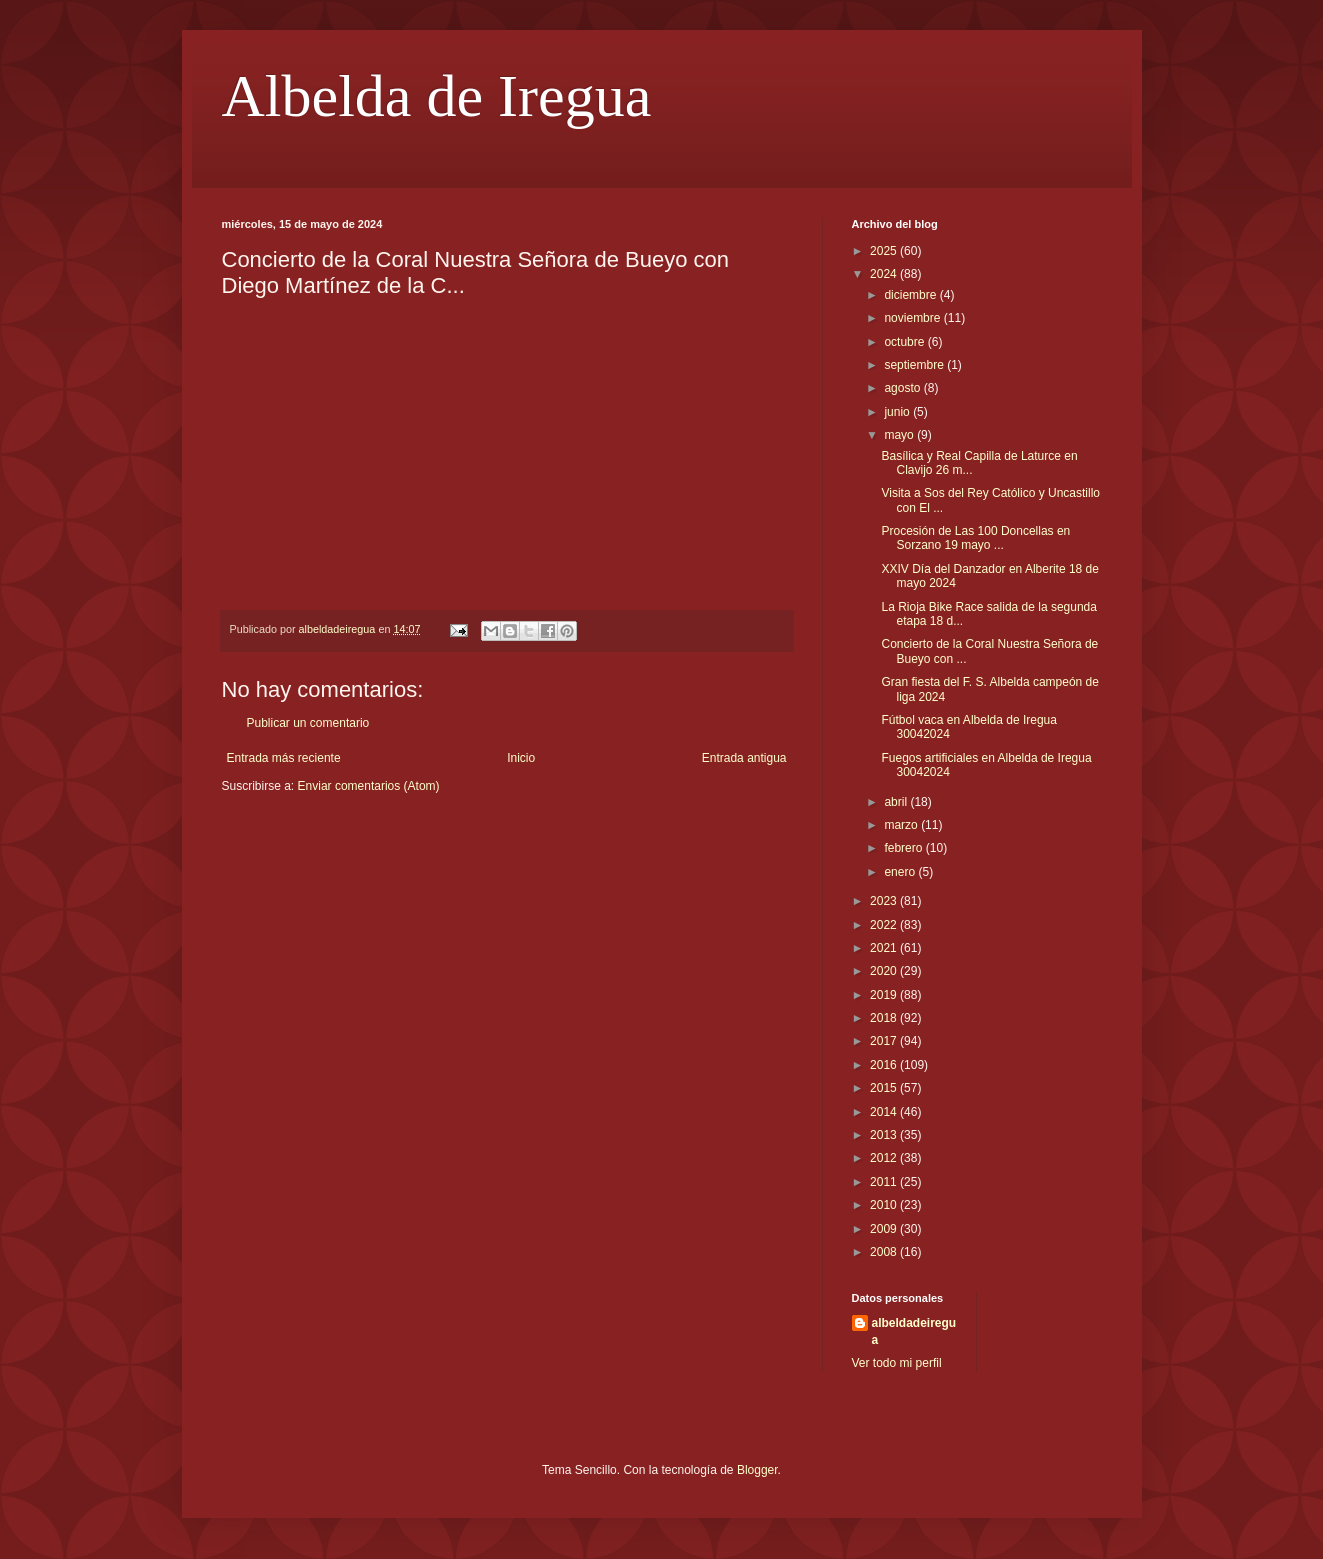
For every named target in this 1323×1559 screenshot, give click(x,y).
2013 (885, 1135)
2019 (885, 995)
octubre (905, 342)
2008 (885, 1252)
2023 (885, 901)
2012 (885, 1158)
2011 (885, 1182)
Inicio (521, 758)
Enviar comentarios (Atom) (369, 786)
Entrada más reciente (284, 758)
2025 (885, 251)
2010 (885, 1205)
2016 (885, 1065)
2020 (885, 971)
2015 (885, 1088)
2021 (885, 948)
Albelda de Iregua (437, 96)
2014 (885, 1112)
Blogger (757, 1470)
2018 (885, 1018)
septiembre (915, 365)
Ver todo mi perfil (897, 1363)
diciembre (911, 295)
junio (898, 412)
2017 (885, 1041)
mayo (900, 435)
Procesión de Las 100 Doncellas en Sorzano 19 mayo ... (975, 538)
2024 (885, 274)
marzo (902, 825)
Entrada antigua (744, 758)
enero (901, 872)
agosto (903, 388)
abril (897, 802)
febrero (904, 848)
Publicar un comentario (308, 723)
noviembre (913, 318)
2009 (885, 1229)
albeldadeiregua (914, 1331)
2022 (885, 925)
